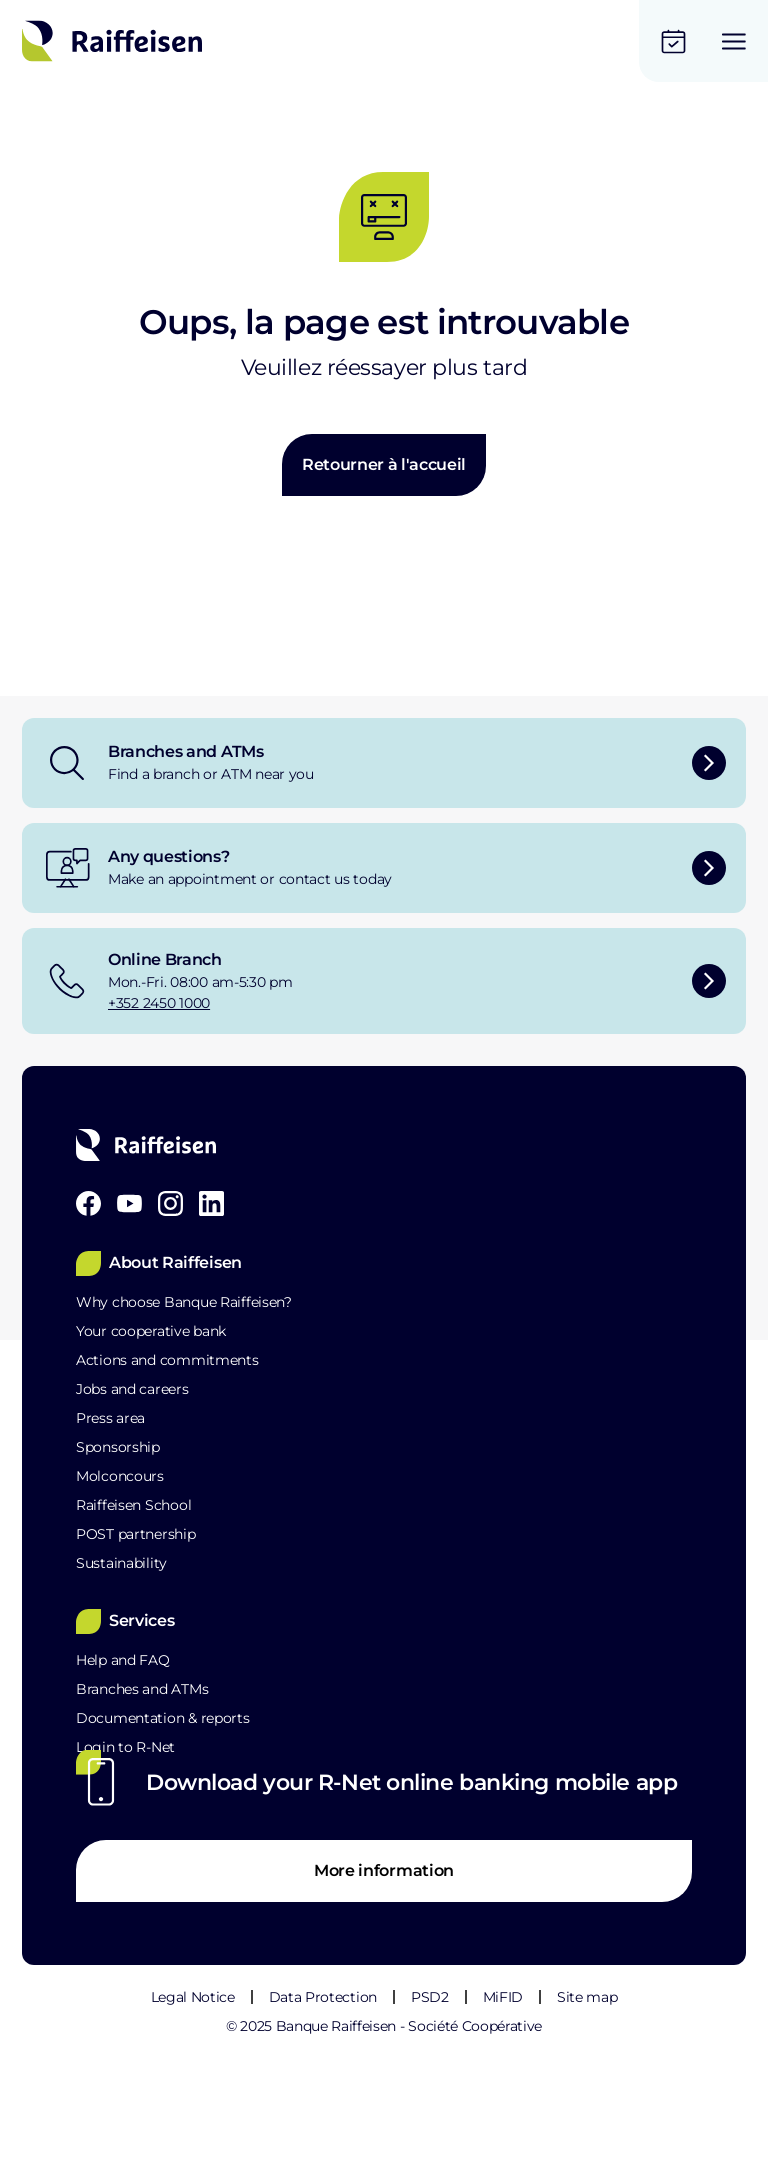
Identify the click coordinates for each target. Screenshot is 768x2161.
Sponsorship (118, 1447)
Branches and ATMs (142, 1689)
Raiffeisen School (133, 1505)
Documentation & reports (163, 1718)
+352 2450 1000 (159, 1003)
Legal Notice (193, 1997)
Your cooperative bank (151, 1331)
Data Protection (323, 1997)
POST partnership (136, 1534)
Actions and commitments (167, 1360)
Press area (110, 1418)
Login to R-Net (125, 1747)
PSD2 (430, 1997)
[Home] (112, 41)
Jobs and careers (132, 1389)
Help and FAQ (123, 1660)
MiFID (503, 1997)
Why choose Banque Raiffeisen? (184, 1302)
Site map (587, 1997)
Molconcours (120, 1476)
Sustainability (121, 1563)
